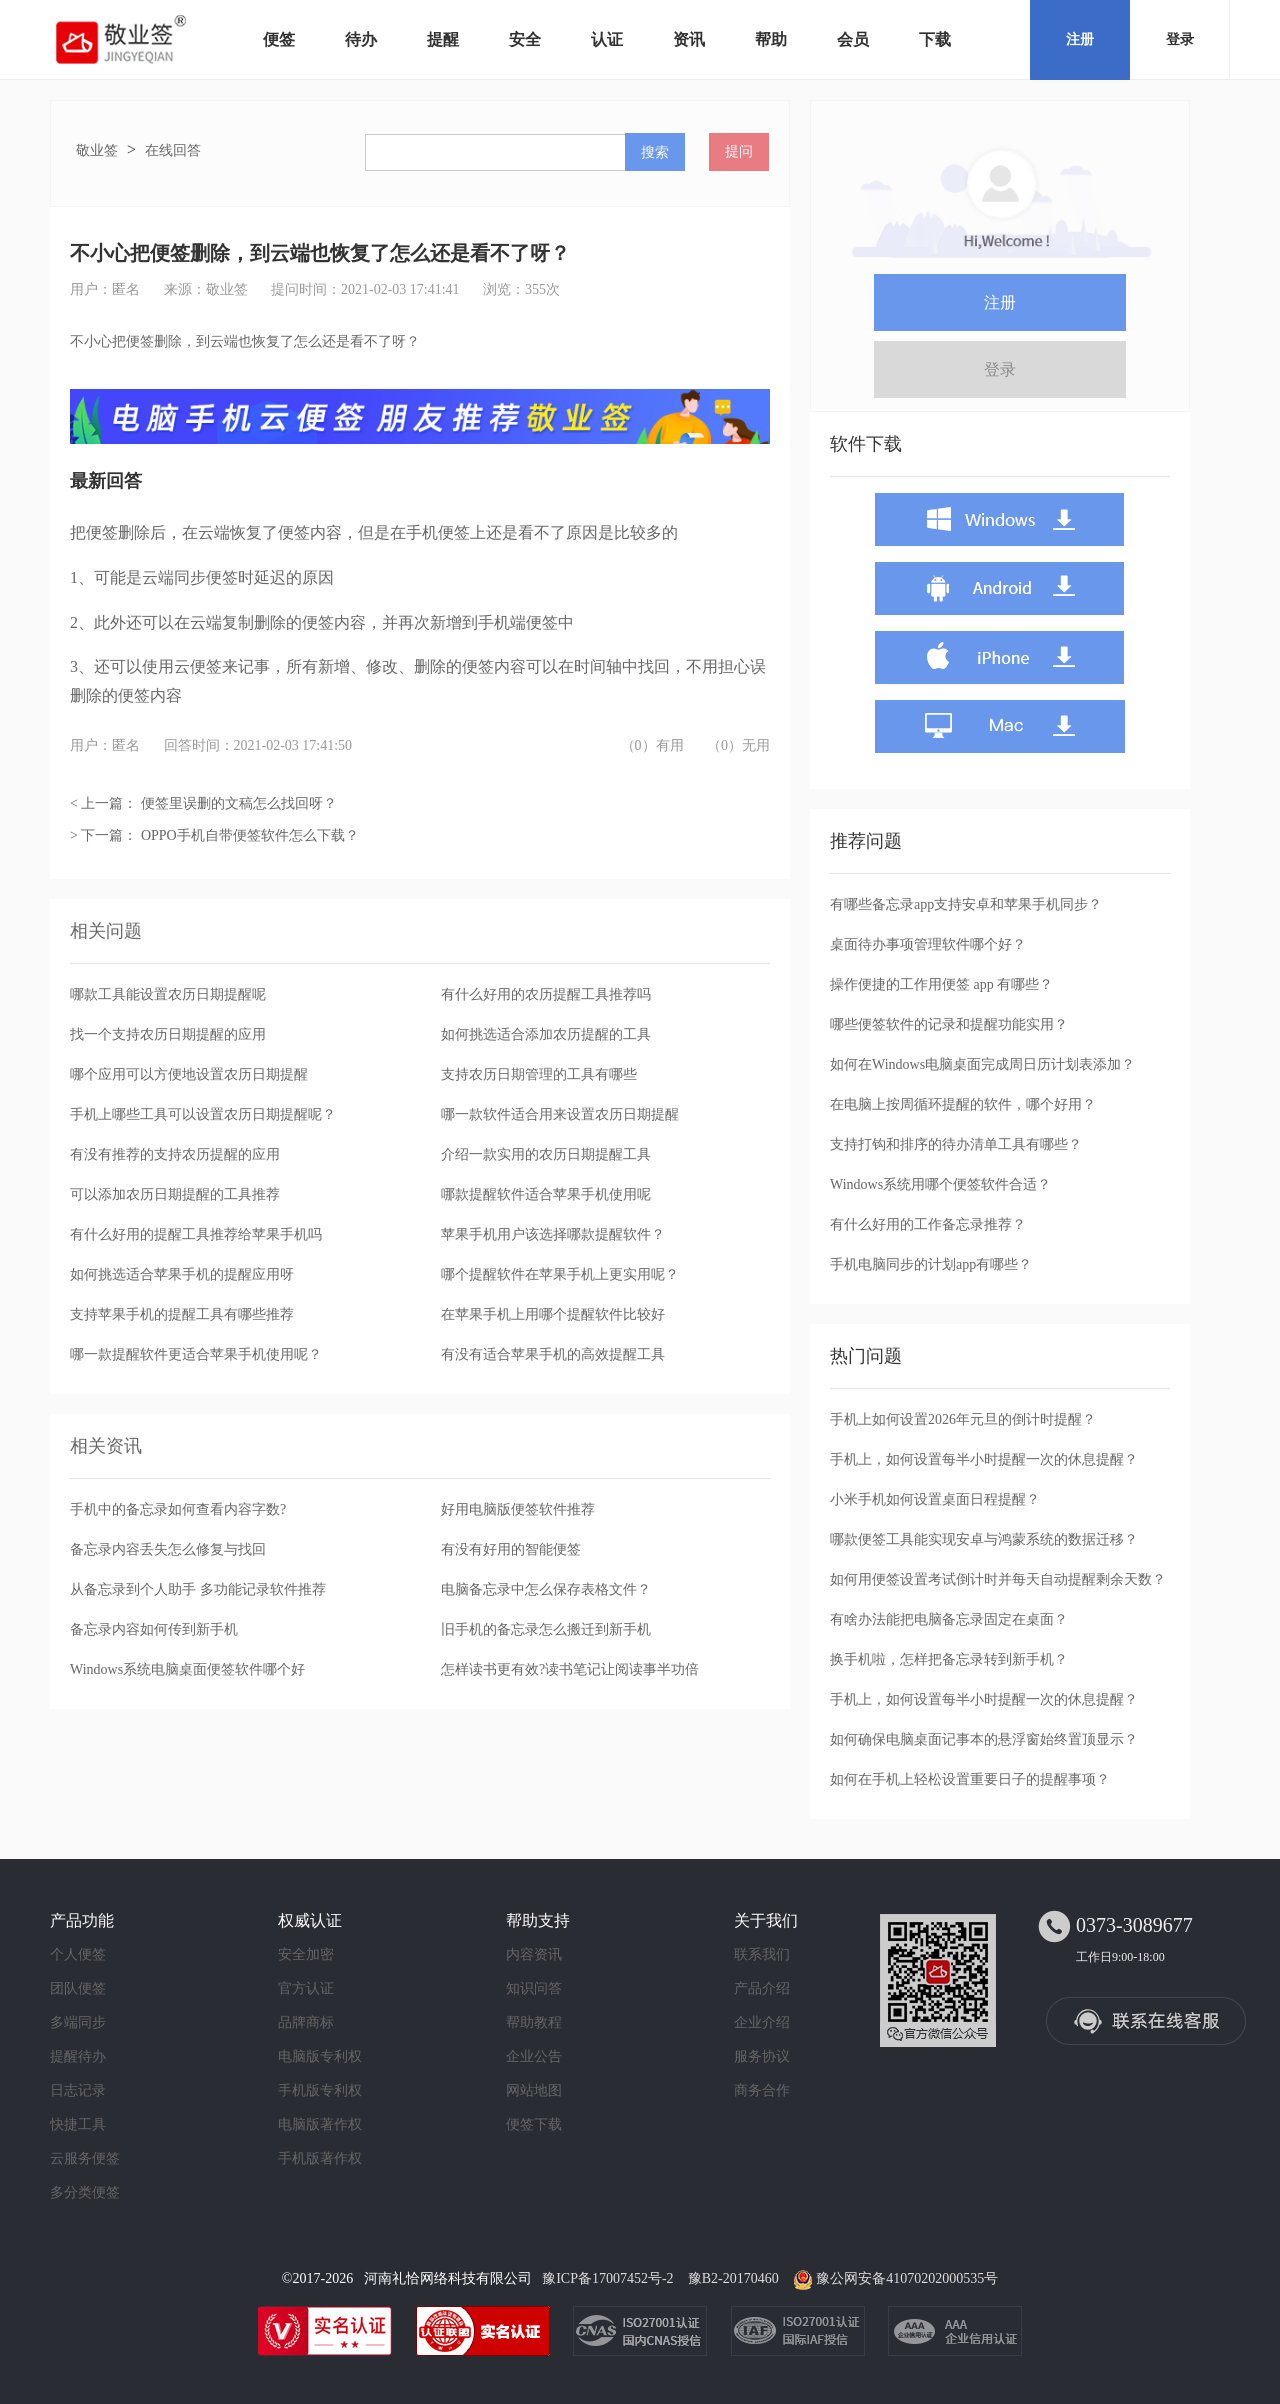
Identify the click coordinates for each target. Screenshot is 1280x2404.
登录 (1180, 39)
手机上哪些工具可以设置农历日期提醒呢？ (203, 1114)
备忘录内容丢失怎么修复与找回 (168, 1549)
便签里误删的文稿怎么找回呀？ (239, 803)
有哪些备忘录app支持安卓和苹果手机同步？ (966, 904)
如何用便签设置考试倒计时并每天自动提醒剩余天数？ (998, 1579)
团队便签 (78, 1988)
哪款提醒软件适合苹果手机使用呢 (546, 1194)
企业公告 (534, 2056)
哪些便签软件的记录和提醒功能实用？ (949, 1024)
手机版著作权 (320, 2158)
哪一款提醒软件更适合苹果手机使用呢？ (196, 1354)
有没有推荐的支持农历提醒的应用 (175, 1154)
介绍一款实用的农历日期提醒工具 (546, 1154)
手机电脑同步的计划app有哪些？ (931, 1264)
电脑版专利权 (320, 2056)
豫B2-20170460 (733, 2278)
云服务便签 (85, 2158)
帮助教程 (534, 2022)
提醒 (443, 39)
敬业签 (97, 150)
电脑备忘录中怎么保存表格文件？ (546, 1589)
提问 (739, 151)
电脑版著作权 (320, 2124)
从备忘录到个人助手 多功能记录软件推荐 (198, 1589)
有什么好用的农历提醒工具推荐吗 (546, 994)
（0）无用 (738, 745)
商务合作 (762, 2090)
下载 (935, 39)
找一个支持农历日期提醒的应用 (168, 1034)
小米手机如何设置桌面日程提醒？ (935, 1499)
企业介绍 (762, 2022)
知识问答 (534, 1988)
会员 (853, 39)
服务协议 (762, 2056)
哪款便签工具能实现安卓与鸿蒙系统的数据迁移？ (984, 1539)
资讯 (689, 39)
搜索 (655, 152)
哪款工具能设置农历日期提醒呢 (168, 994)
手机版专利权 (320, 2090)
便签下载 (534, 2124)
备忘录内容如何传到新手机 (154, 1629)
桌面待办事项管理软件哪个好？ (928, 944)
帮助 (771, 39)
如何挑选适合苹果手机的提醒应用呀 (182, 1274)
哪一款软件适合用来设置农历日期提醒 (560, 1114)
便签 (279, 39)
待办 (361, 39)
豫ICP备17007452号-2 (607, 2278)
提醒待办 (78, 2056)
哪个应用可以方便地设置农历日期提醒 (189, 1074)
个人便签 (78, 1954)
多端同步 (78, 2022)
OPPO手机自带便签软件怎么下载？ (250, 835)
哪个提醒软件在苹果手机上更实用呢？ (560, 1274)
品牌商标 (306, 2022)
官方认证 (306, 1988)
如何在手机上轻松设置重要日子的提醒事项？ (970, 1779)
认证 (607, 39)
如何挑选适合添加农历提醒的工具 (546, 1034)
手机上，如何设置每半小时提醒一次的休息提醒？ (984, 1459)
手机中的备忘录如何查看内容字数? (178, 1509)
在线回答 (173, 150)
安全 (525, 39)
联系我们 (762, 1954)
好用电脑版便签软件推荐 (518, 1509)
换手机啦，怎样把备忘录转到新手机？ (949, 1659)
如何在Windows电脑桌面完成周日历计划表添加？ (982, 1064)
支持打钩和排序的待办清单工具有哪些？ (956, 1144)
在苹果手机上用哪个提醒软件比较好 (553, 1314)
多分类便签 (85, 2192)
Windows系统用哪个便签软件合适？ (940, 1184)
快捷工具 (78, 2124)
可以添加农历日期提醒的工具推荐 (175, 1194)
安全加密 (306, 1954)
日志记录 (78, 2090)
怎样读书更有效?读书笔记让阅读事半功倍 (570, 1669)
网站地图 (534, 2090)
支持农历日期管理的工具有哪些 (539, 1074)
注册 (1080, 39)
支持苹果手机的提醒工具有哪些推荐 (182, 1314)
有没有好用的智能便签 (511, 1549)
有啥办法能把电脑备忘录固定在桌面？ (949, 1619)
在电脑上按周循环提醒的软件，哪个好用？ (963, 1104)
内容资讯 (534, 1954)
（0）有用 (652, 745)
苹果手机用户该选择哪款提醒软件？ (553, 1234)
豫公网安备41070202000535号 (907, 2278)
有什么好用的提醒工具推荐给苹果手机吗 (196, 1234)
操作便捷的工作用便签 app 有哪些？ (941, 984)
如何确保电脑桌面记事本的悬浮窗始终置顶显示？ (984, 1739)
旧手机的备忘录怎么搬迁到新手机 (546, 1629)
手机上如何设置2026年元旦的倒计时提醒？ (963, 1419)
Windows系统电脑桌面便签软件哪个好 (187, 1669)
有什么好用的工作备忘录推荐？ (928, 1224)
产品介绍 (762, 1988)
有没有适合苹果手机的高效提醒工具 (553, 1354)
